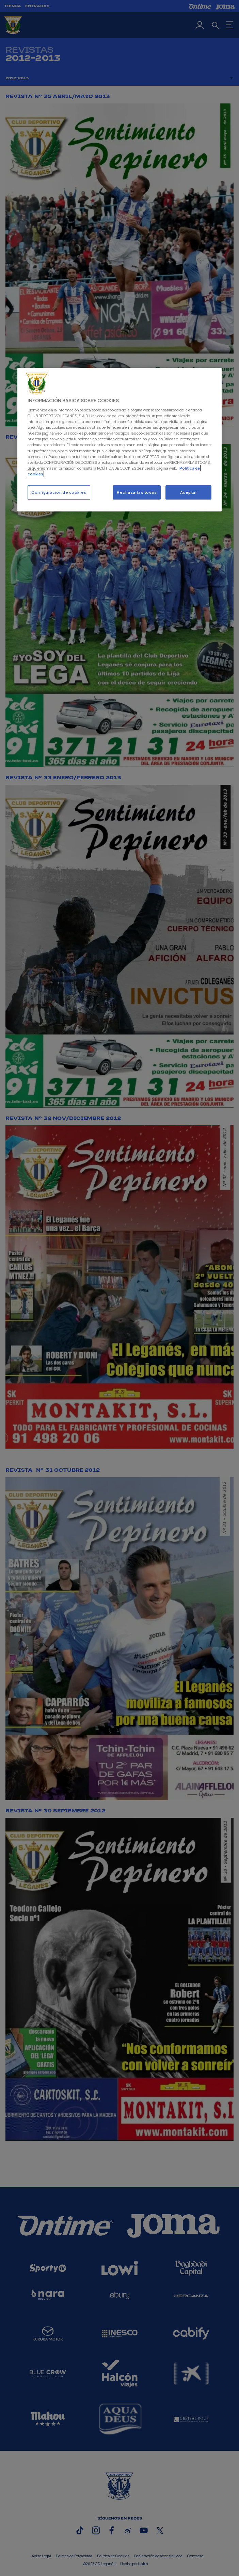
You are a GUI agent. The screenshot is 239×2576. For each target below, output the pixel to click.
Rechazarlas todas (137, 492)
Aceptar (188, 492)
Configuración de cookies (58, 492)
